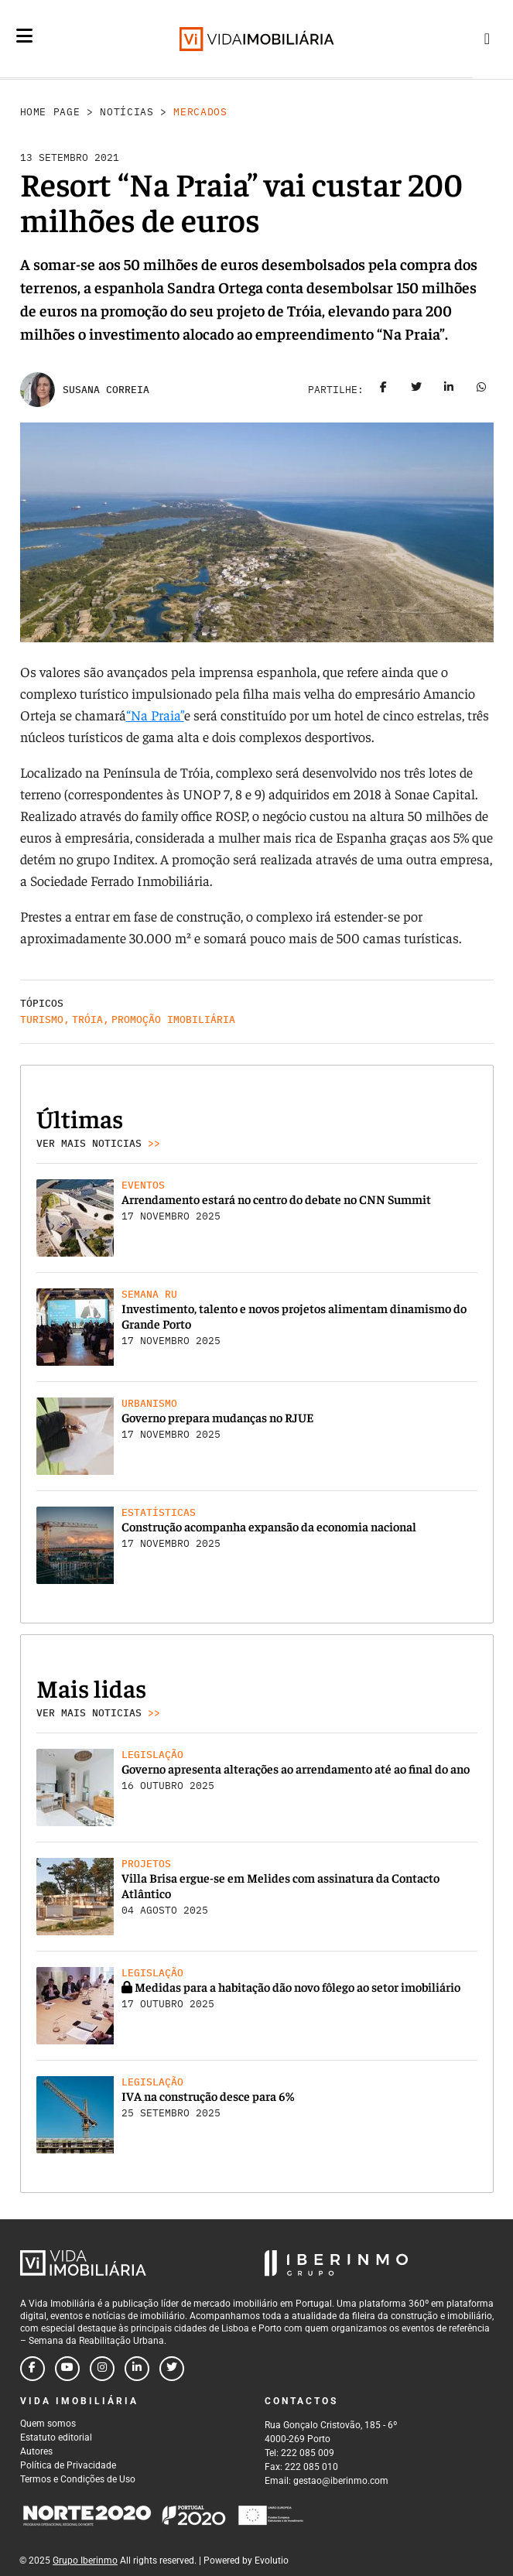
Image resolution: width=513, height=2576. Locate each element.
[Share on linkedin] (448, 390)
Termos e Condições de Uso (77, 2479)
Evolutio (272, 2560)
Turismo (41, 1019)
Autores (36, 2451)
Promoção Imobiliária (173, 1019)
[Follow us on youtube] (67, 2368)
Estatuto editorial (56, 2437)
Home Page (50, 111)
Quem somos (48, 2423)
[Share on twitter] (416, 390)
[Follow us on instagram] (102, 2368)
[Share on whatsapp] (481, 390)
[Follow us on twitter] (171, 2368)
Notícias (126, 111)
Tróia (87, 1019)
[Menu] (24, 35)
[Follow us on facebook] (32, 2368)
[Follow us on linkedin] (137, 2368)
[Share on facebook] (383, 390)
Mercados (200, 111)
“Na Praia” (155, 715)
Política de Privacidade (68, 2465)
